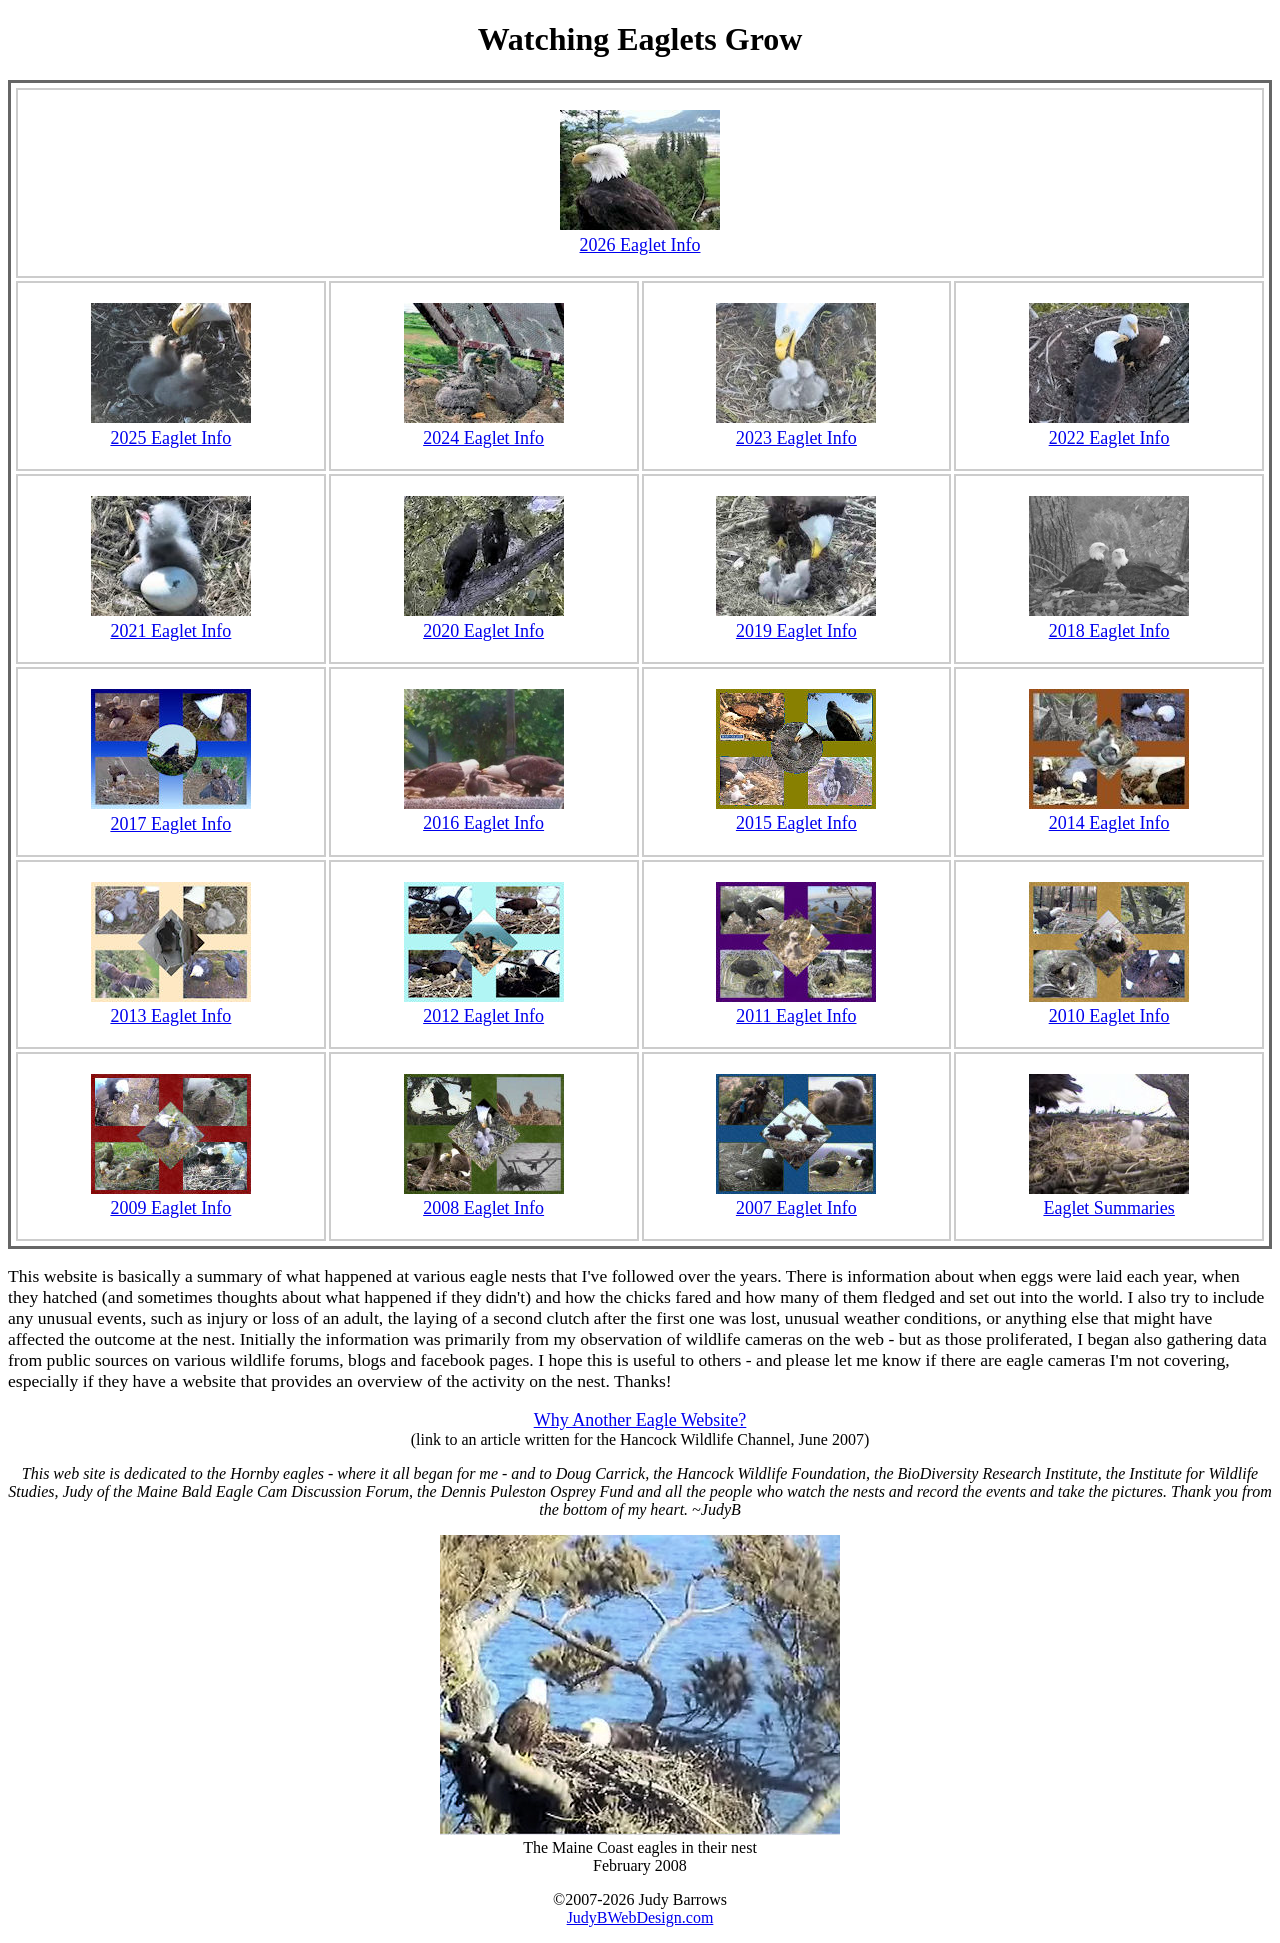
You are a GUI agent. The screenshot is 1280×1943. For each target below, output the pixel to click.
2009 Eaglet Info (170, 1208)
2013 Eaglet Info (170, 1016)
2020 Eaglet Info (484, 620)
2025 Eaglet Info (171, 427)
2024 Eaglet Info (484, 427)
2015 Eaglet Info (796, 823)
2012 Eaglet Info (483, 1016)
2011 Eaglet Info (796, 1016)
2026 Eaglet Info (640, 234)
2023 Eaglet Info (796, 427)
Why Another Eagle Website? (640, 1420)
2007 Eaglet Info (796, 1208)
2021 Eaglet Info (171, 620)
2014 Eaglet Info (1109, 823)
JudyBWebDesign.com (640, 1917)
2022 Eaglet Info (1109, 427)
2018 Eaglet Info (1109, 620)
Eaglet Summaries (1108, 1208)
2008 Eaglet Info (483, 1208)
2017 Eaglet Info (171, 813)
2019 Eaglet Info (796, 620)
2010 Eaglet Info (1109, 1016)
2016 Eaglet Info (483, 823)
